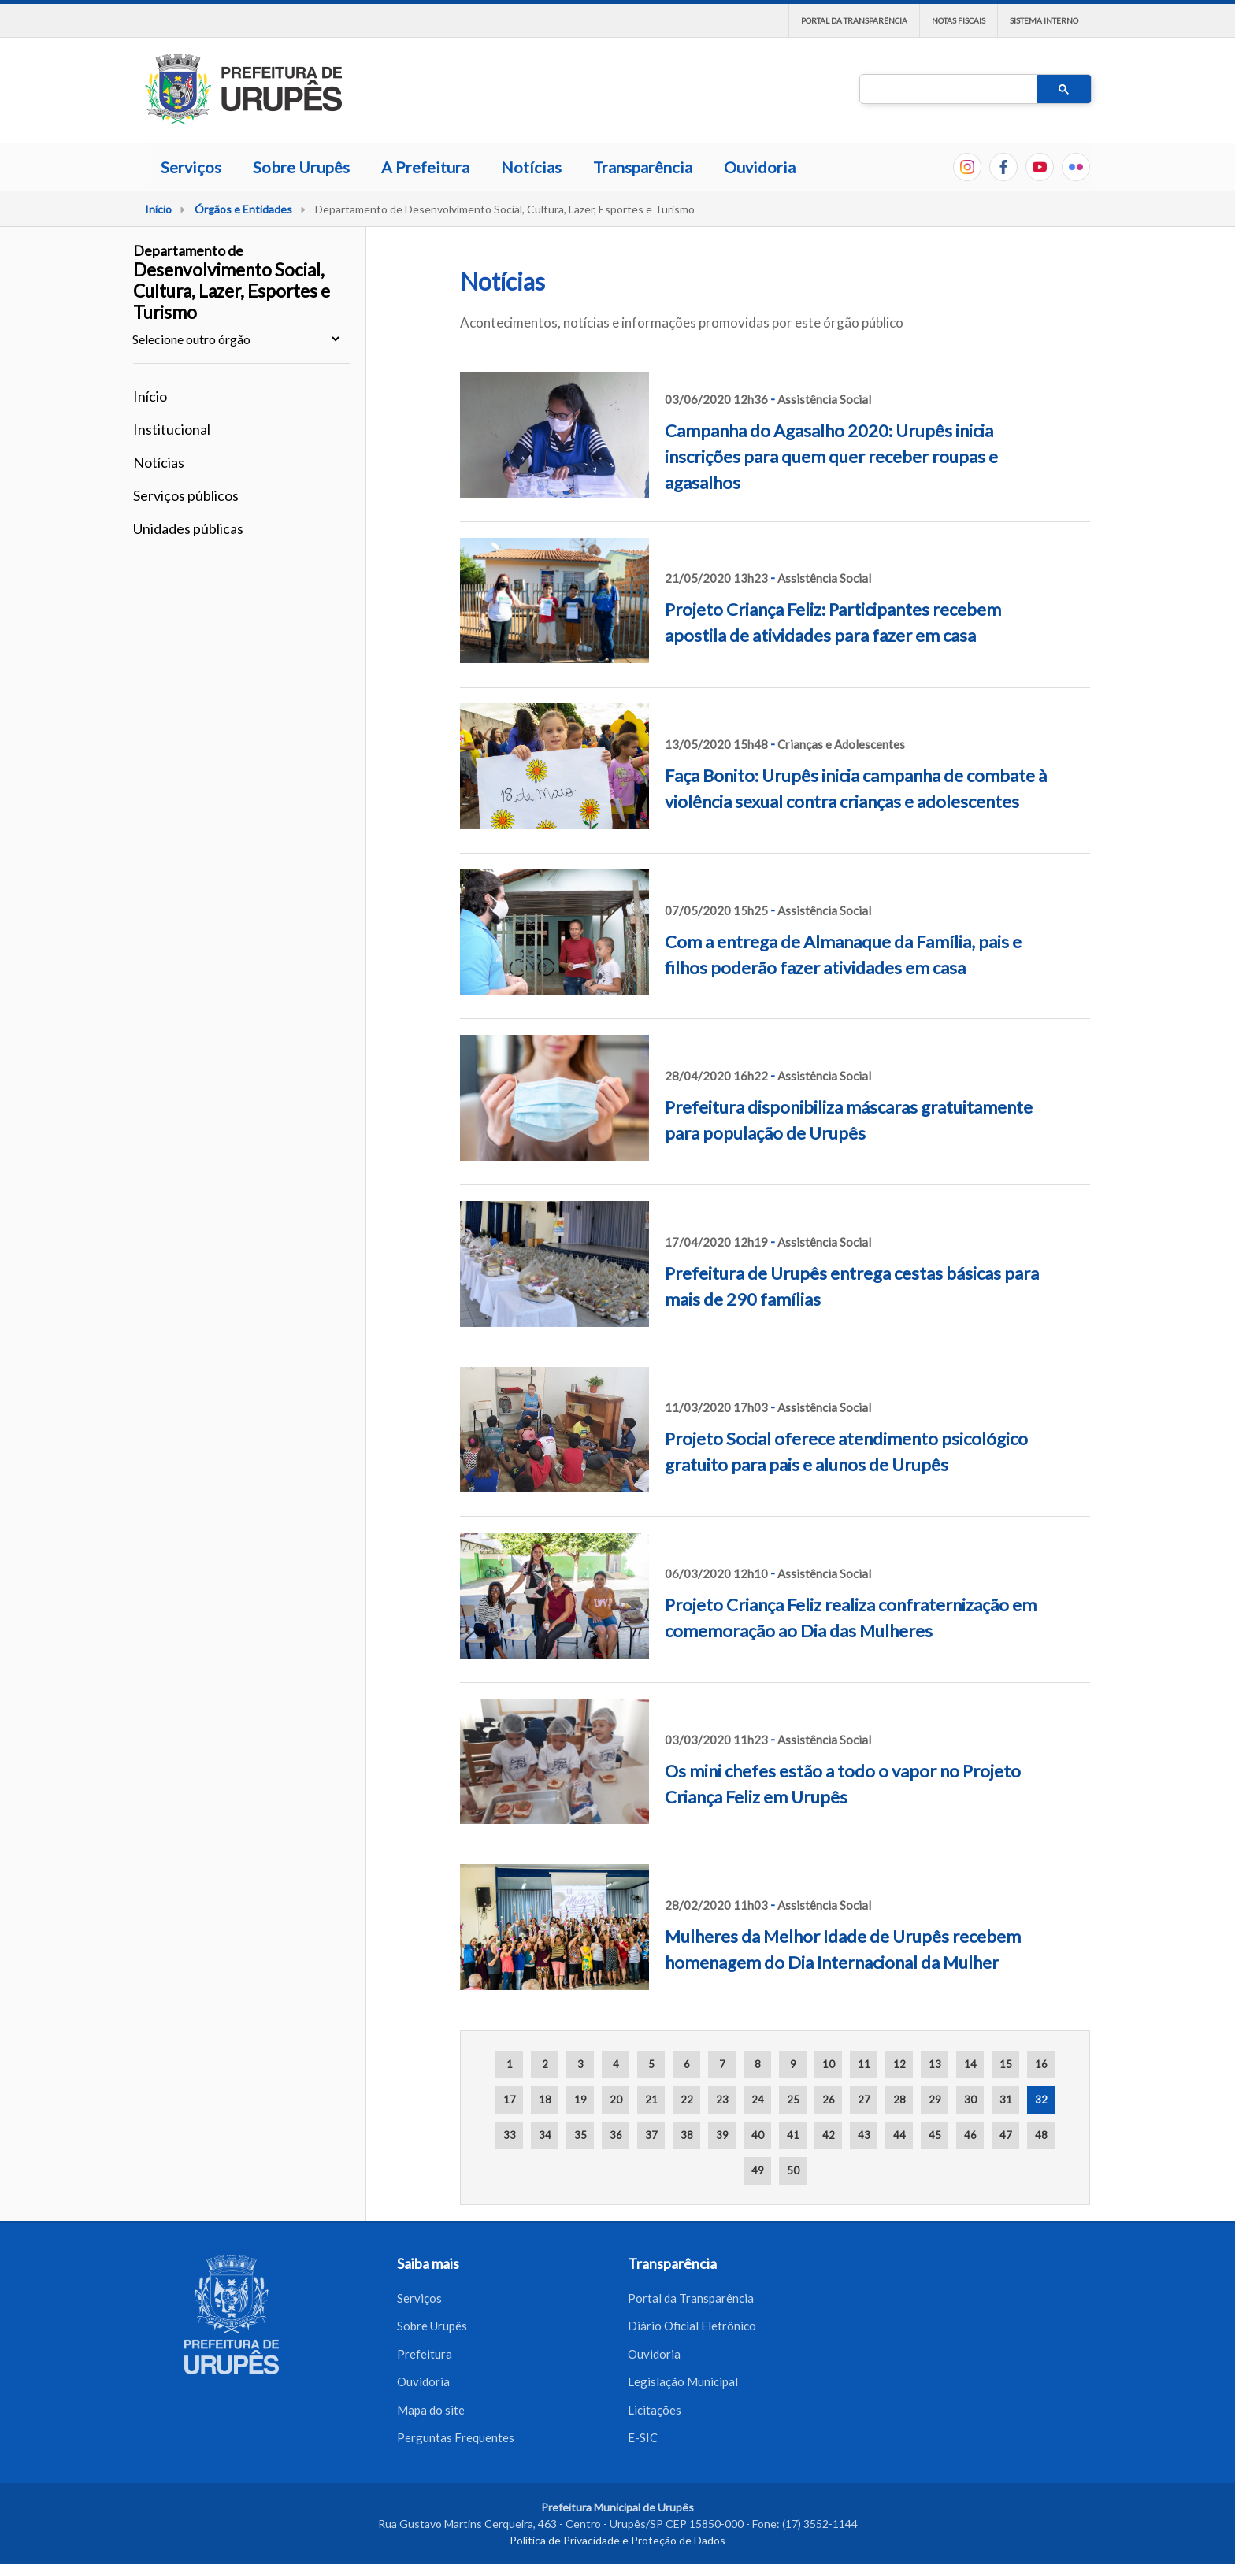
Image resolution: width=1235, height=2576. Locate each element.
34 (545, 2135)
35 (580, 2135)
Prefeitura (424, 2359)
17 (509, 2099)
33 (509, 2135)
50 (793, 2170)
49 (757, 2170)
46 (970, 2135)
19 (580, 2099)
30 (970, 2099)
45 (935, 2135)
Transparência (642, 167)
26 (828, 2099)
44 (899, 2135)
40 (757, 2135)
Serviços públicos (186, 495)
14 (970, 2064)
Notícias (531, 167)
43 (864, 2135)
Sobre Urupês (301, 167)
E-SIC (643, 2448)
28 (899, 2099)
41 (793, 2135)
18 (545, 2099)
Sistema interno (1044, 20)
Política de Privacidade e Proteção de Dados (617, 2552)
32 (1041, 2099)
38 (687, 2135)
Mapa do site (431, 2418)
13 (935, 2064)
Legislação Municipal (683, 2388)
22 (687, 2099)
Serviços (191, 167)
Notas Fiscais (958, 20)
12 (899, 2064)
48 (1041, 2135)
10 (828, 2064)
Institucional (171, 429)
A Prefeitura (425, 167)
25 (793, 2099)
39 (722, 2135)
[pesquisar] (946, 89)
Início (158, 209)
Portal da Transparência (854, 20)
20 (616, 2099)
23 (722, 2099)
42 (828, 2135)
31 (1005, 2099)
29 (935, 2099)
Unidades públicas (188, 528)
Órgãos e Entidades (243, 209)
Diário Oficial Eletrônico (692, 2329)
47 (1005, 2135)
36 (616, 2135)
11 (864, 2064)
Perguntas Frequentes (455, 2448)
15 (1005, 2064)
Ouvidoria (760, 167)
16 (1041, 2064)
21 (651, 2099)
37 (651, 2135)
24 (757, 2099)
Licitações (654, 2418)
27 (864, 2099)
